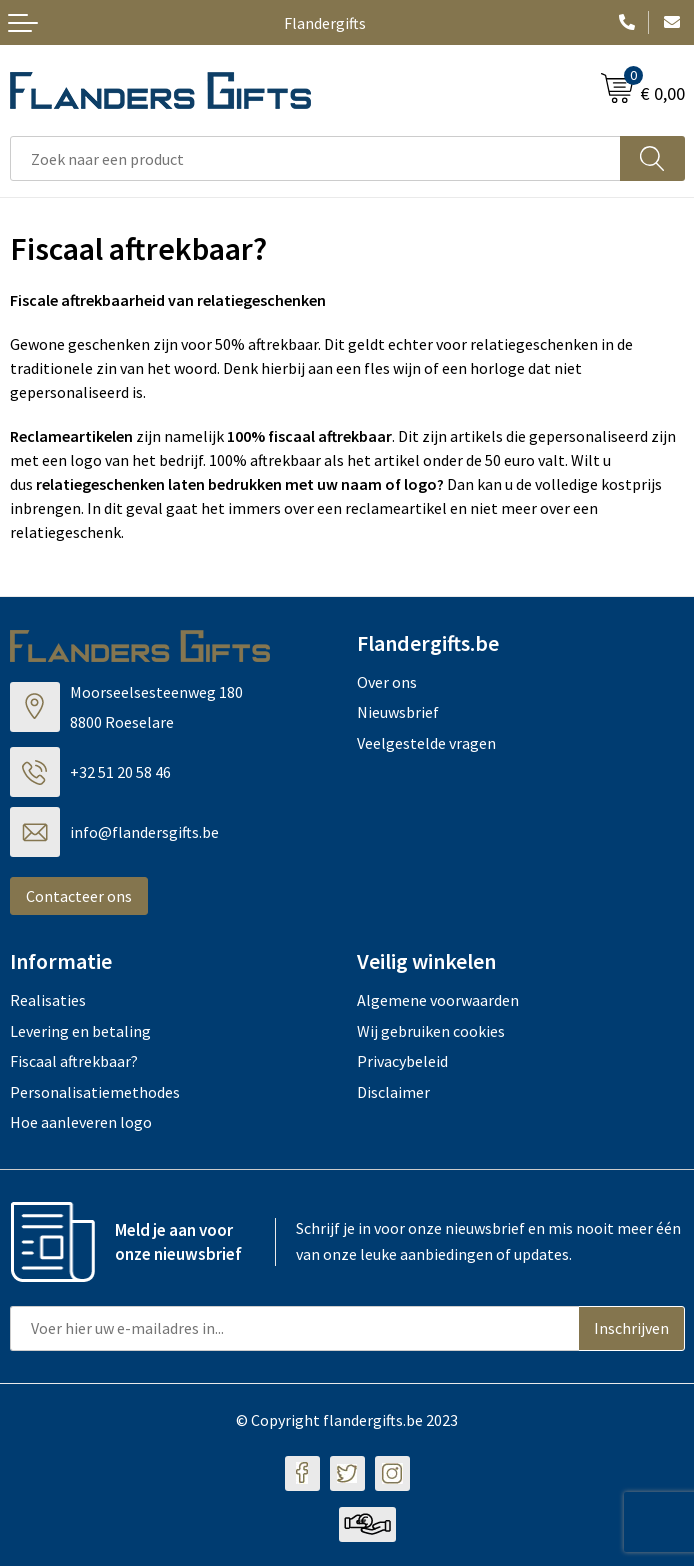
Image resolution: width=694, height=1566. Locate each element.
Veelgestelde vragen (426, 743)
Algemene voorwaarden (438, 1000)
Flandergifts (325, 23)
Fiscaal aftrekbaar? (74, 1061)
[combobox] (315, 158)
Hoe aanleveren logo (81, 1122)
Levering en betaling (80, 1031)
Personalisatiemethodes (95, 1092)
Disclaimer (393, 1092)
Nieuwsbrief (398, 712)
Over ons (387, 682)
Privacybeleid (402, 1061)
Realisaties (48, 1000)
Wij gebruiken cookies (431, 1031)
